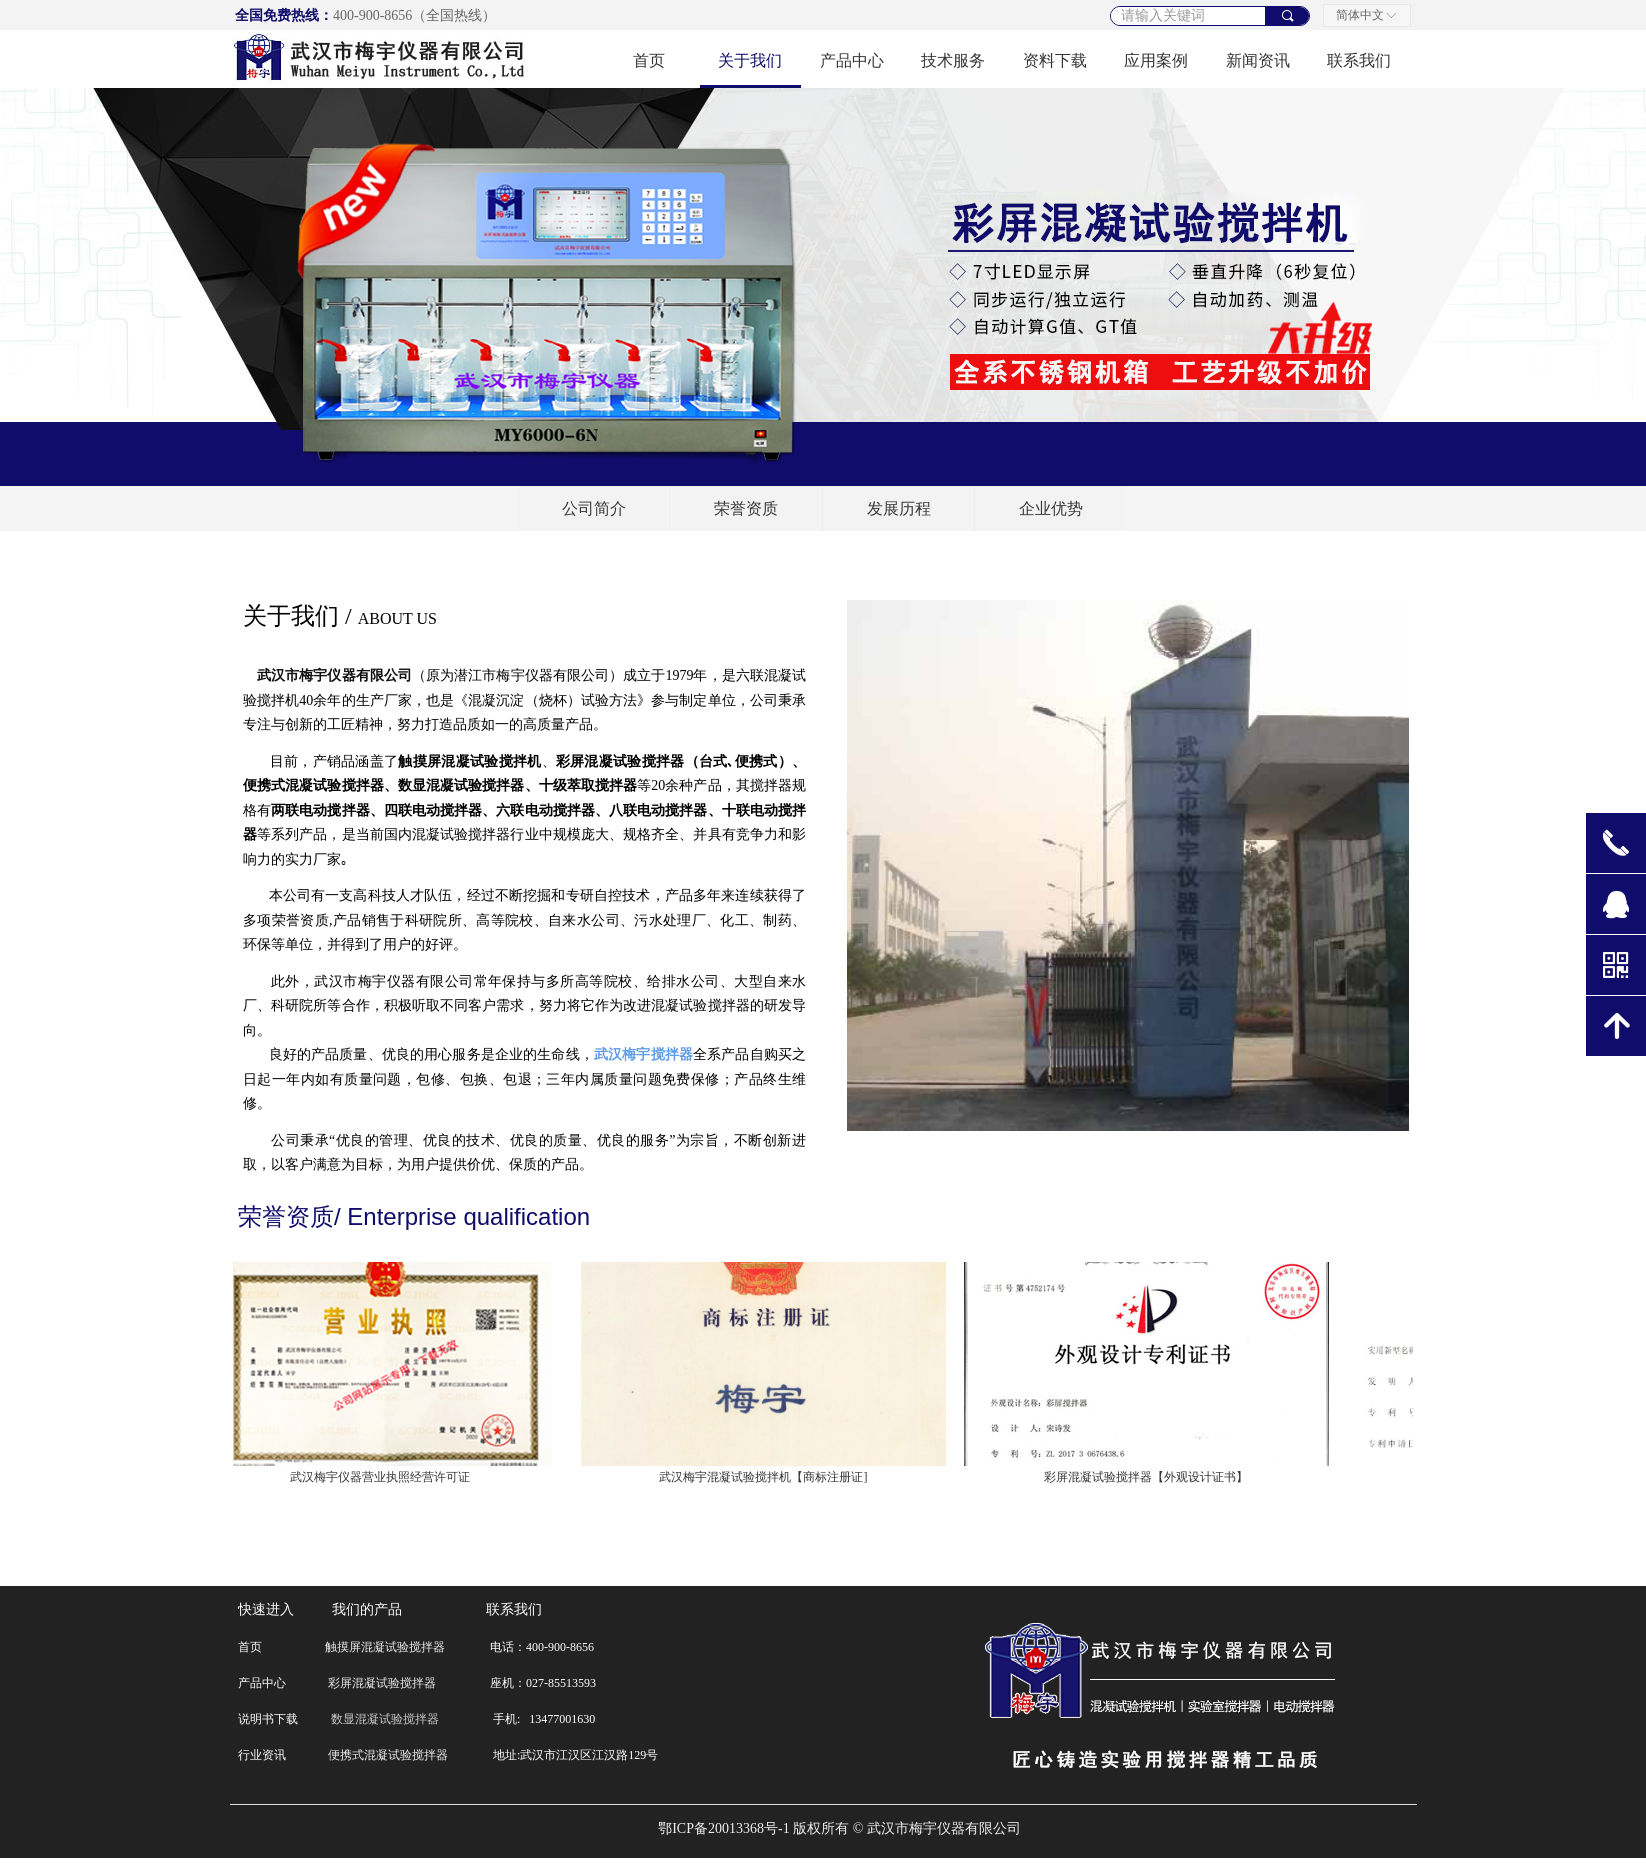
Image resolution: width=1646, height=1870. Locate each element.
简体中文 (1360, 15)
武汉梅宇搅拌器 (643, 1054)
